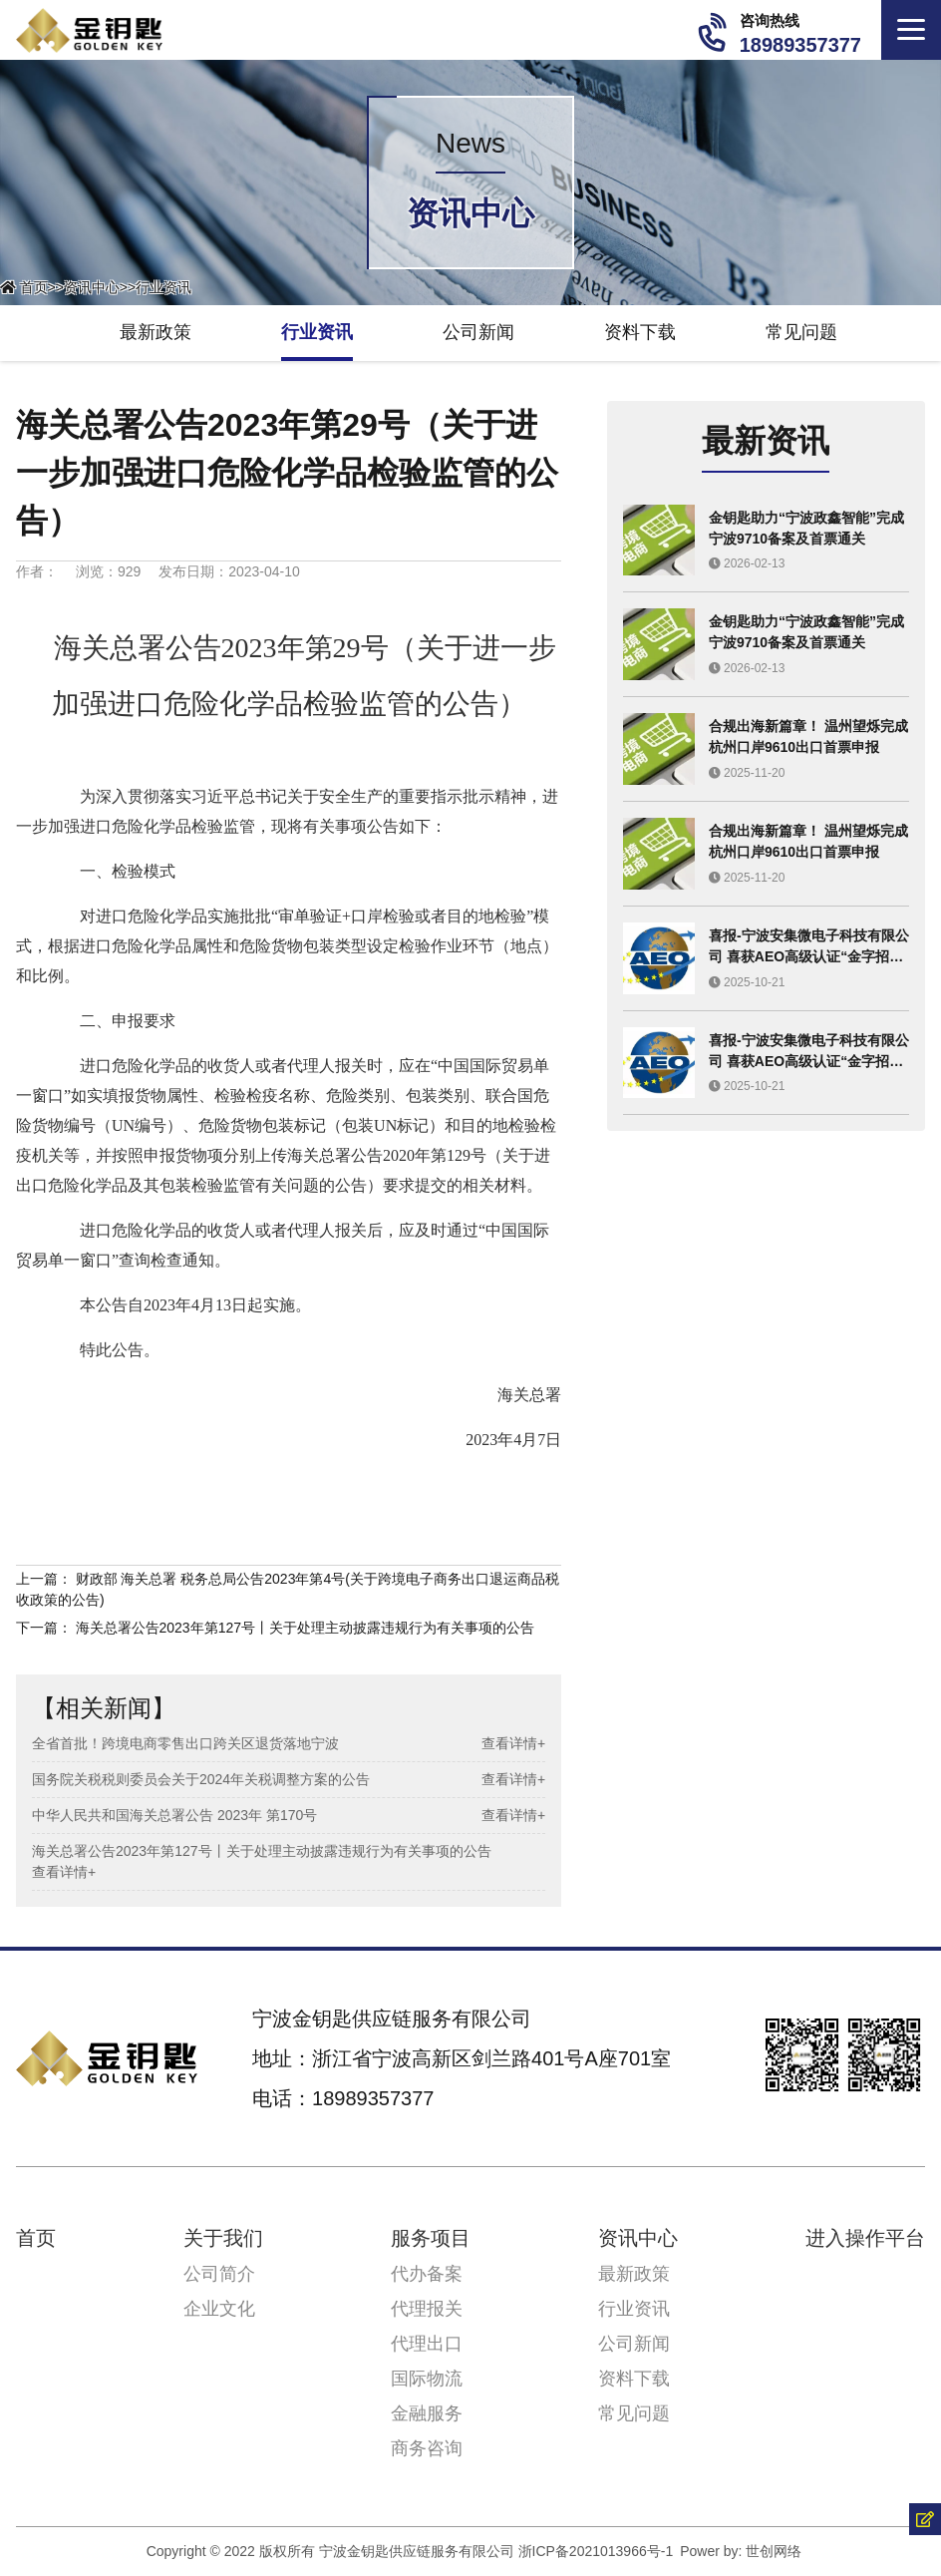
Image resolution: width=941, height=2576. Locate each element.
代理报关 (427, 2309)
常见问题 (801, 332)
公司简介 (219, 2274)
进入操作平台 (865, 2238)
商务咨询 (427, 2448)
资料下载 (640, 332)
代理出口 (427, 2344)
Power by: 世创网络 (740, 2551)
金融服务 (427, 2413)
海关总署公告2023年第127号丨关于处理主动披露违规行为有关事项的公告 (305, 1628)
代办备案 (427, 2274)
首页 (34, 287)
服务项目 (430, 2238)
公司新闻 (478, 332)
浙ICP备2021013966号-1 (596, 2551)
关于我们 (223, 2238)
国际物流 (427, 2379)
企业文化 (219, 2309)
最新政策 (155, 332)
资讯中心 (92, 287)
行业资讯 (163, 287)
